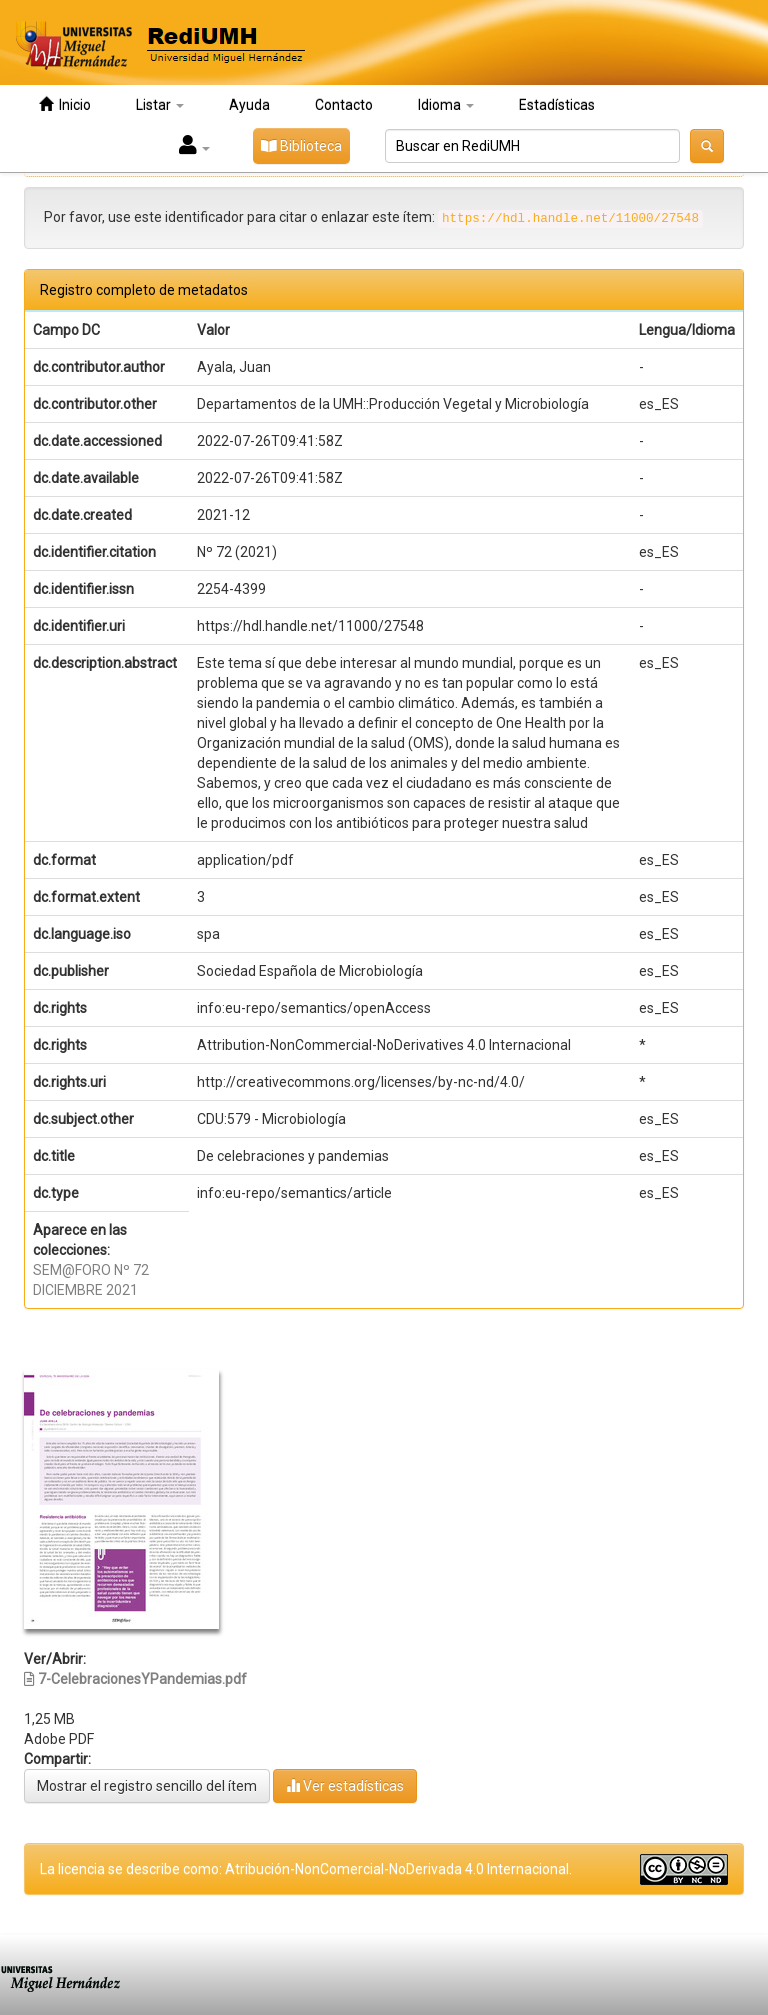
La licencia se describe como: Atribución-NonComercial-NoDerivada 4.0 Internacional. (306, 1869)
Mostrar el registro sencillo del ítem (147, 1786)
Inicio (65, 104)
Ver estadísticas (345, 1785)
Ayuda (249, 105)
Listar (160, 105)
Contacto (344, 105)
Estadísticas (557, 105)
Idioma (446, 105)
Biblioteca (301, 146)
